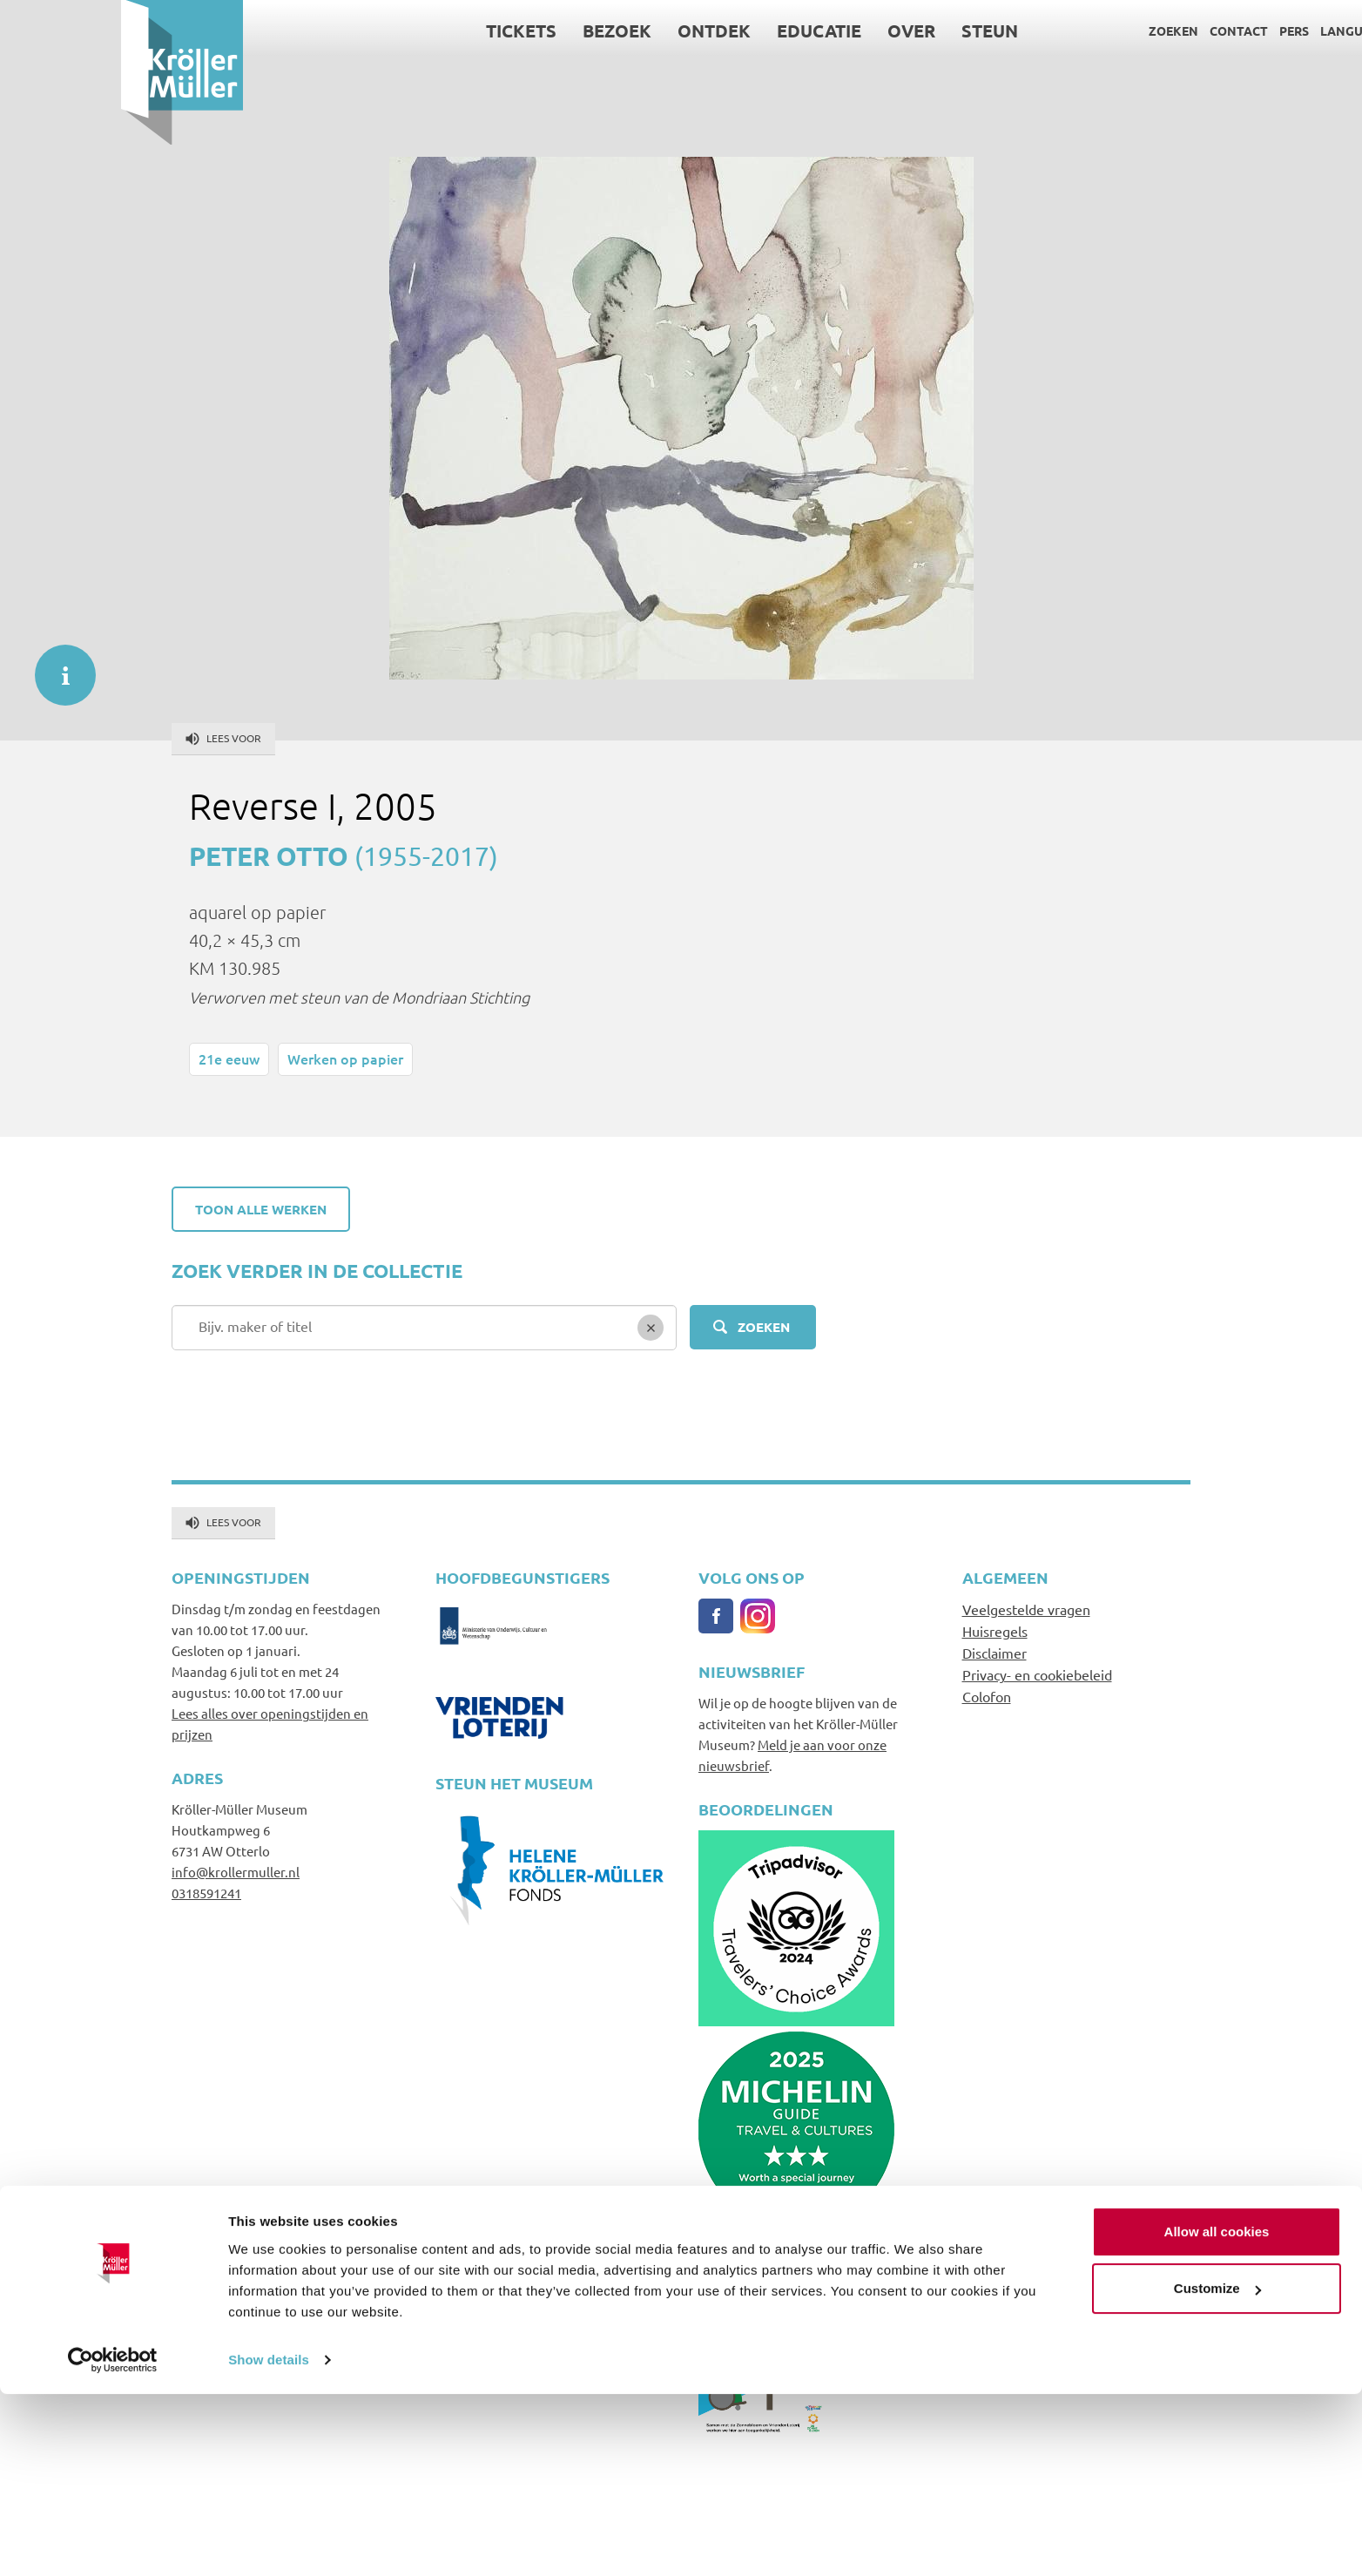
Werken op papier (345, 1058)
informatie (56, 666)
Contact (1118, 30)
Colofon (986, 1696)
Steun (869, 30)
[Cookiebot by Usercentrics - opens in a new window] (113, 2542)
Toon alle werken (261, 1209)
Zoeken (1052, 30)
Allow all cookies (1217, 2413)
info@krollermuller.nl (236, 1871)
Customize (1217, 2470)
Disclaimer (994, 1652)
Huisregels (995, 1631)
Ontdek (593, 30)
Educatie (699, 30)
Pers (1173, 30)
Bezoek (496, 30)
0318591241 (206, 1892)
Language (1232, 30)
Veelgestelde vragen (1026, 1609)
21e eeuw (229, 1058)
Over (791, 30)
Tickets (401, 30)
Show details (268, 2541)
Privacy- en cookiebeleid (1037, 1674)
